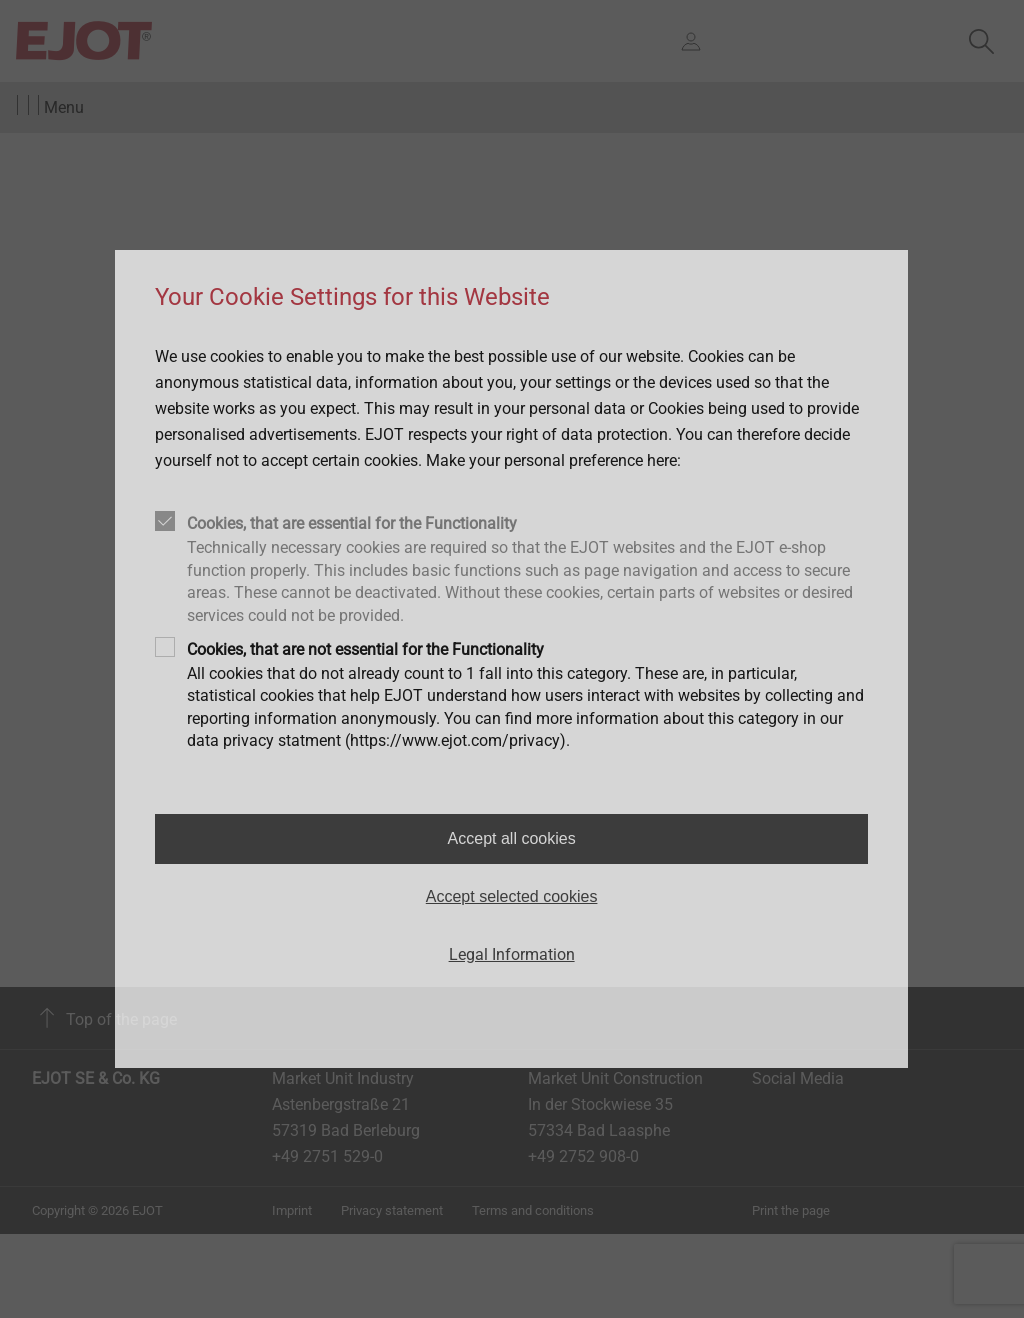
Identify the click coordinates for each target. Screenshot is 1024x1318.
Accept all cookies (512, 838)
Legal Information (512, 954)
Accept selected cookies (512, 896)
